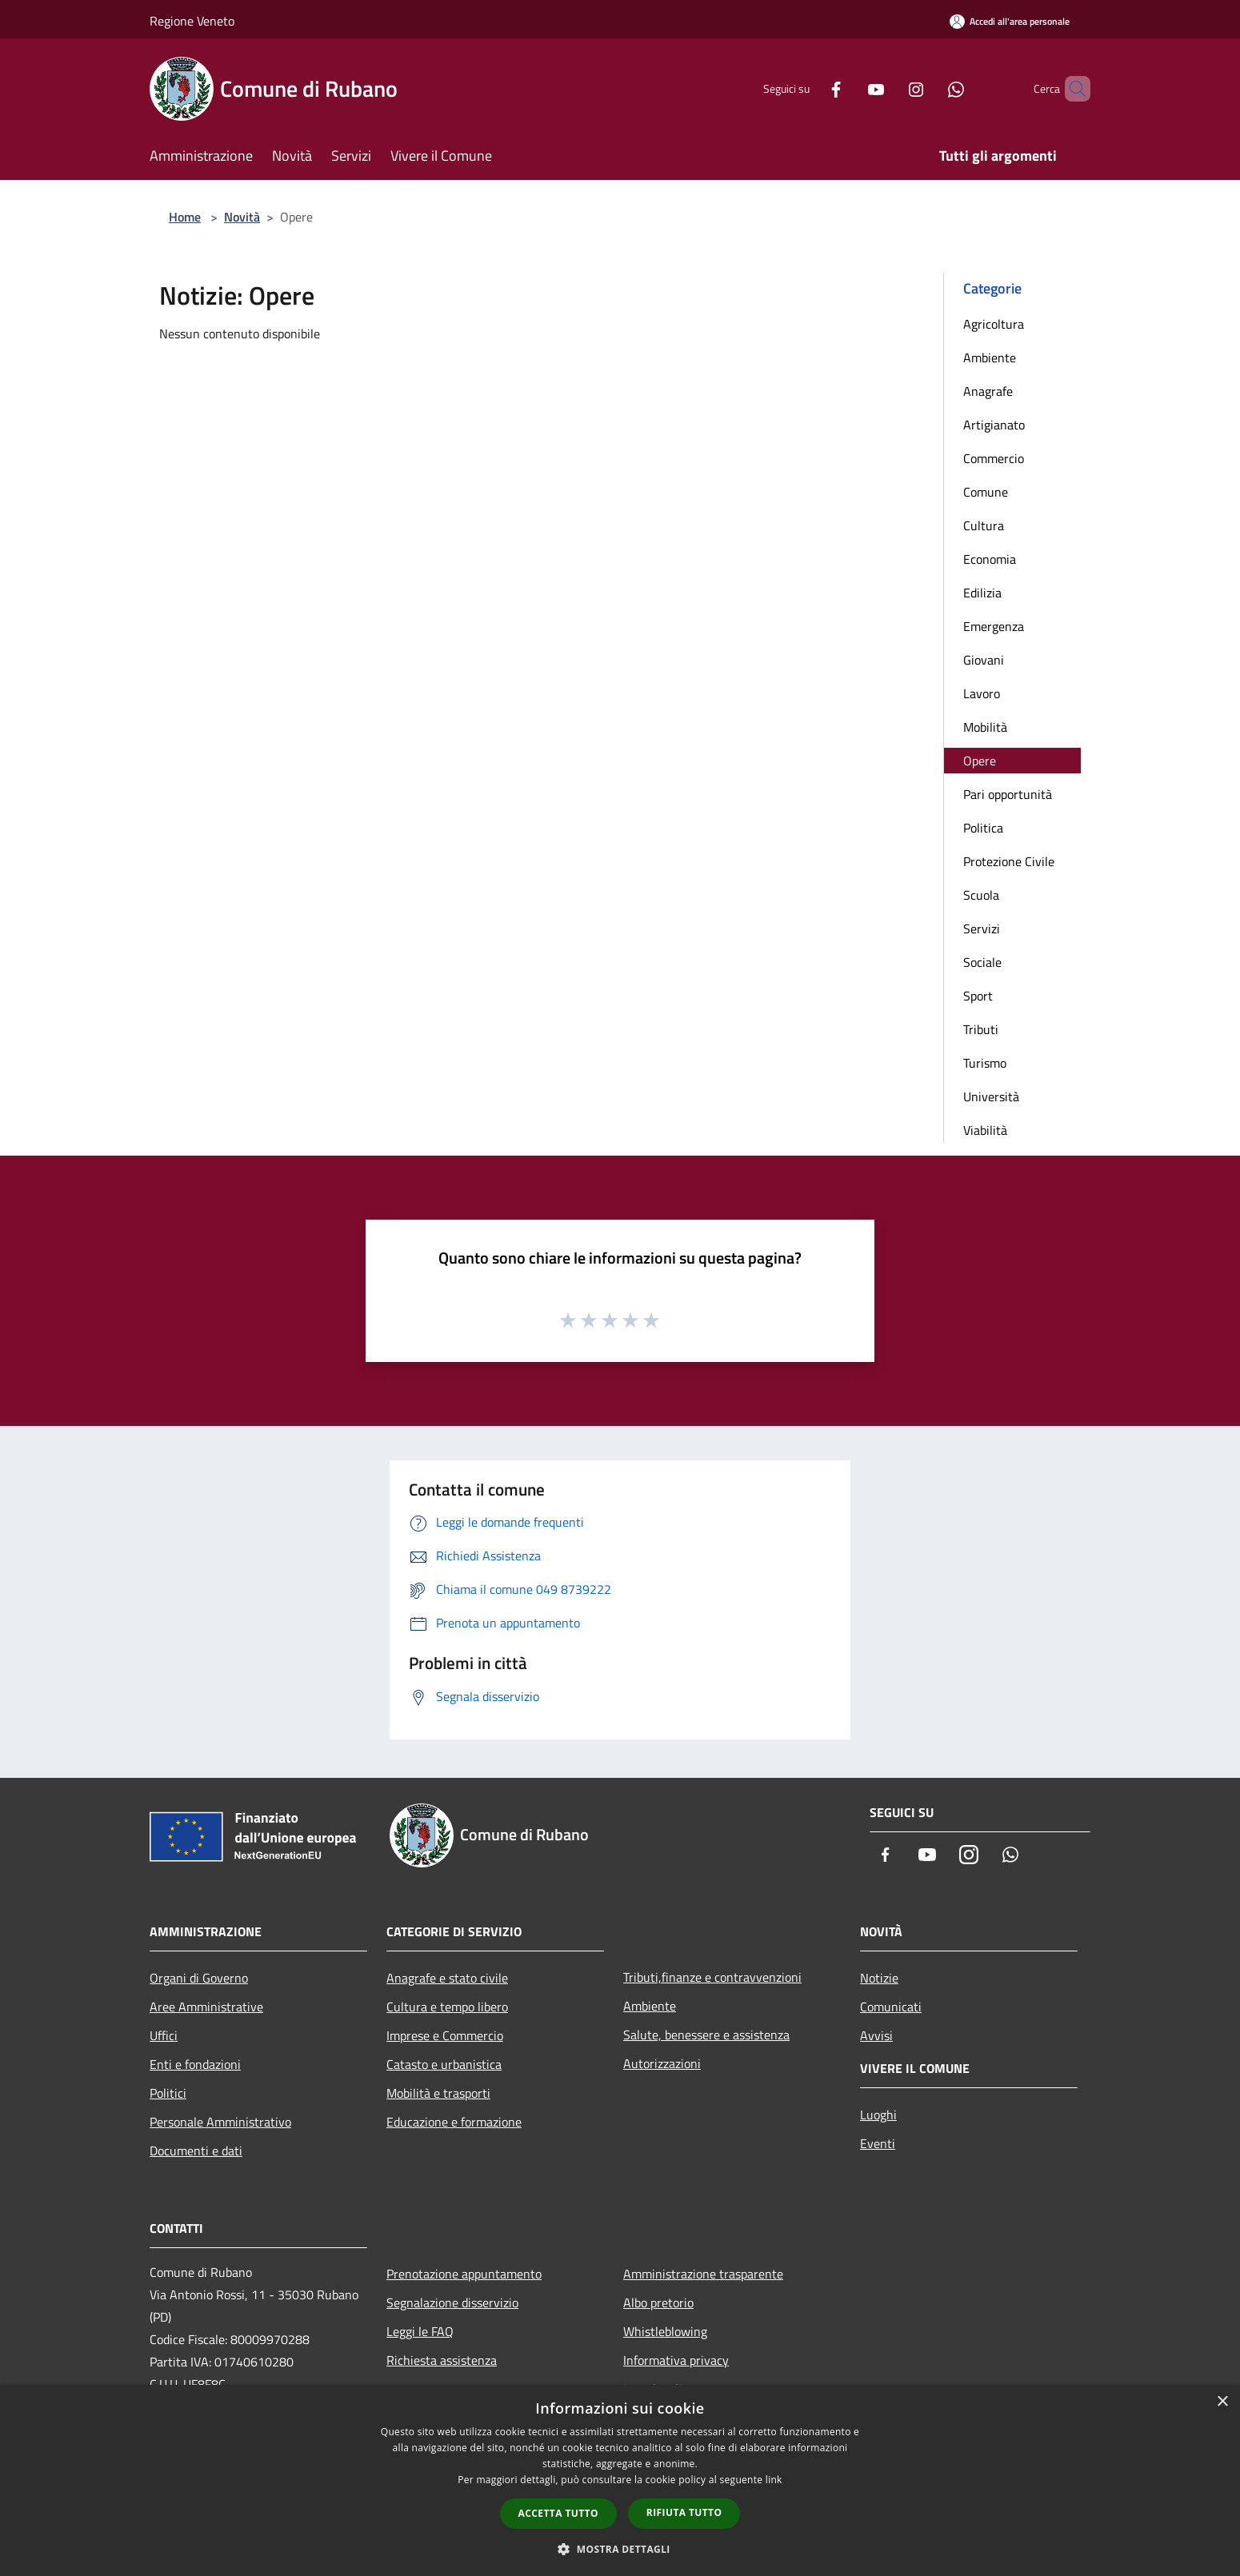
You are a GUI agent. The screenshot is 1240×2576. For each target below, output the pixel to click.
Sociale (982, 962)
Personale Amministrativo (220, 2121)
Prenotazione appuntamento (464, 2273)
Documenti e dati (196, 2150)
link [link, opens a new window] (774, 2479)
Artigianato (994, 424)
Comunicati (891, 2006)
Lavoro (981, 693)
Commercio (993, 458)
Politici (168, 2093)
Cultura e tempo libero (447, 2006)
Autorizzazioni (662, 2063)
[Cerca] (1071, 89)
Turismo (984, 1062)
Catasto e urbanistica (444, 2064)
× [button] (1222, 2402)
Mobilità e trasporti (438, 2093)
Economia (989, 559)
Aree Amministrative (206, 2006)
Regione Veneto (192, 20)
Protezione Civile (1008, 861)
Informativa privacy (676, 2360)
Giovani (983, 659)
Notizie (879, 1977)
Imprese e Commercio (444, 2035)
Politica (983, 827)
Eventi (877, 2143)
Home (185, 216)
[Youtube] (849, 88)
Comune (985, 491)
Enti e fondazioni (195, 2064)
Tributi (980, 1029)
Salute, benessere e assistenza (706, 2034)
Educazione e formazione (454, 2121)
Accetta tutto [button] (558, 2513)
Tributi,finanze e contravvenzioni (712, 1977)
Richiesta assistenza (441, 2360)
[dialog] (620, 2480)
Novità (242, 216)
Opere (979, 760)
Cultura (983, 525)
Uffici (164, 2035)
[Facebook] (809, 88)
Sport (978, 995)
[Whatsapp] (929, 88)
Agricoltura (993, 323)
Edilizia (982, 592)
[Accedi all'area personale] (1009, 21)
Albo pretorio (658, 2302)
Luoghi (878, 2114)
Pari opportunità (1007, 794)
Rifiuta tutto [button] (684, 2512)
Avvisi (876, 2035)
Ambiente (989, 357)
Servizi (981, 928)
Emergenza (993, 626)
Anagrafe (988, 391)
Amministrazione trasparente (703, 2273)
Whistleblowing (665, 2331)
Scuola (981, 895)
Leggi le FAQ (420, 2331)
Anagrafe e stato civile (447, 1977)
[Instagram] (889, 88)
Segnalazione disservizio (452, 2302)
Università (991, 1096)
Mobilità (985, 727)
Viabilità (985, 1130)
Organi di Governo (199, 1977)
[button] (620, 2549)
